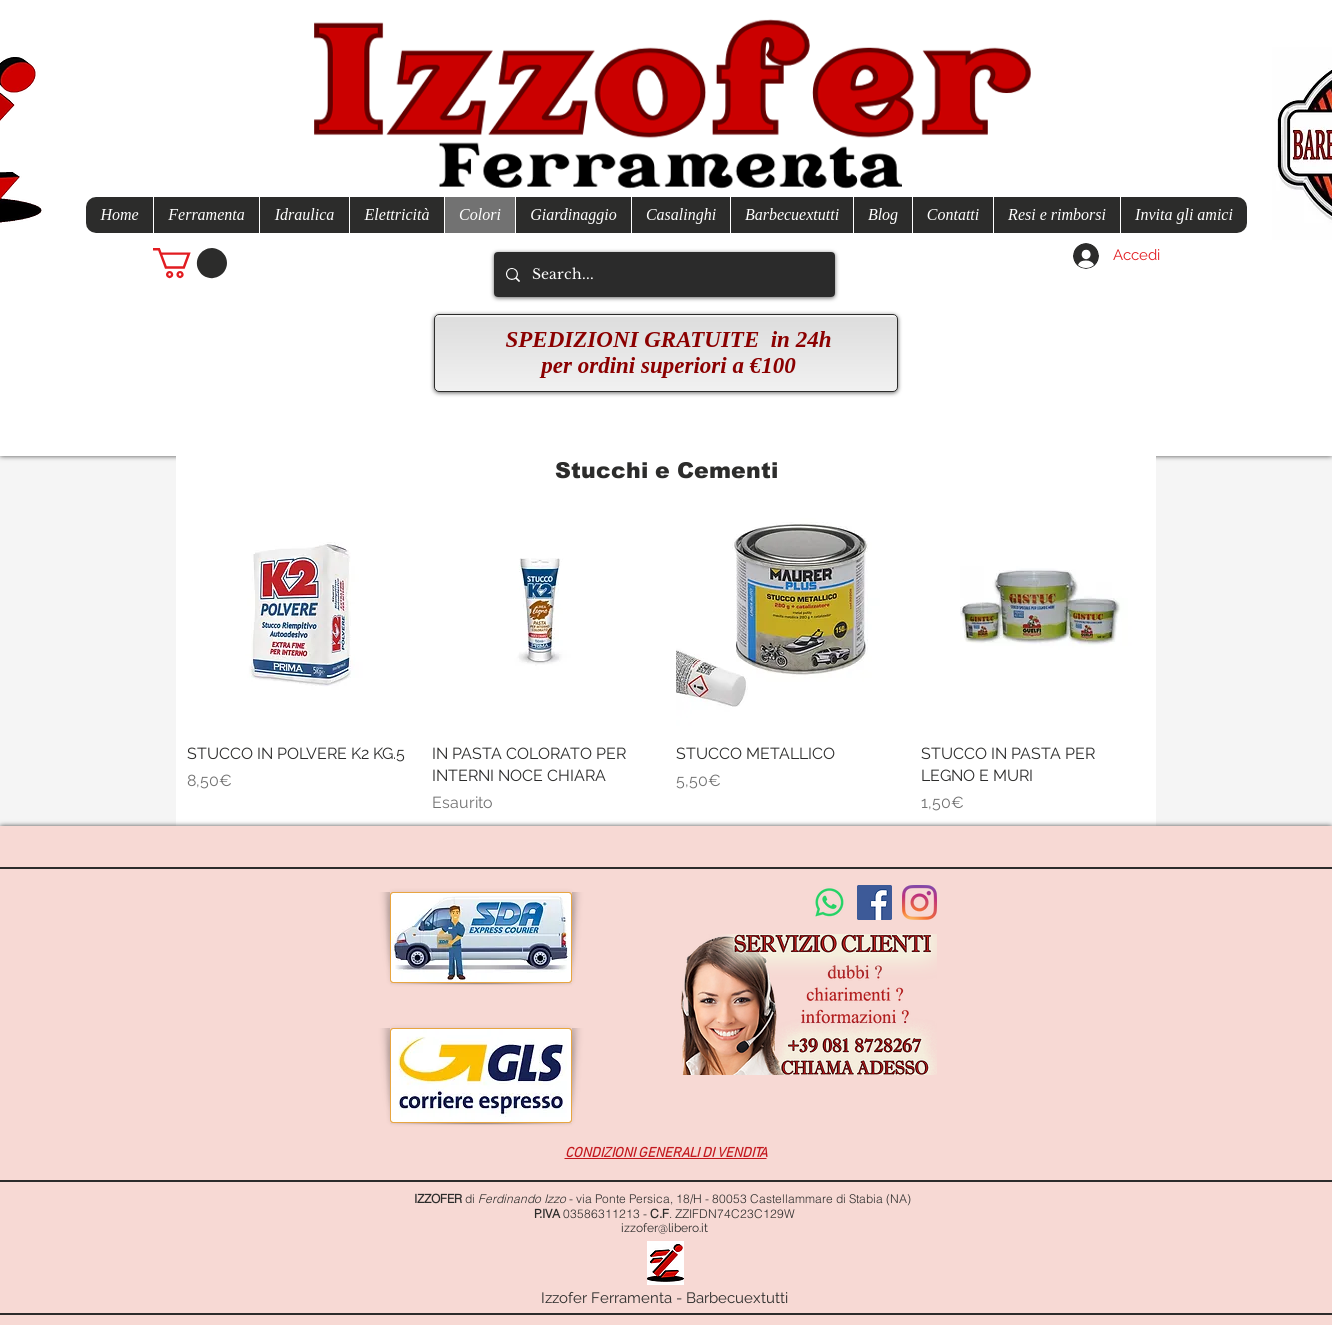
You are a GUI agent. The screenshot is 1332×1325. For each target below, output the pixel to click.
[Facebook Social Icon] (874, 902)
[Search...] (662, 274)
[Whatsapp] (829, 902)
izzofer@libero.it (664, 1228)
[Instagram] (919, 902)
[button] (190, 263)
